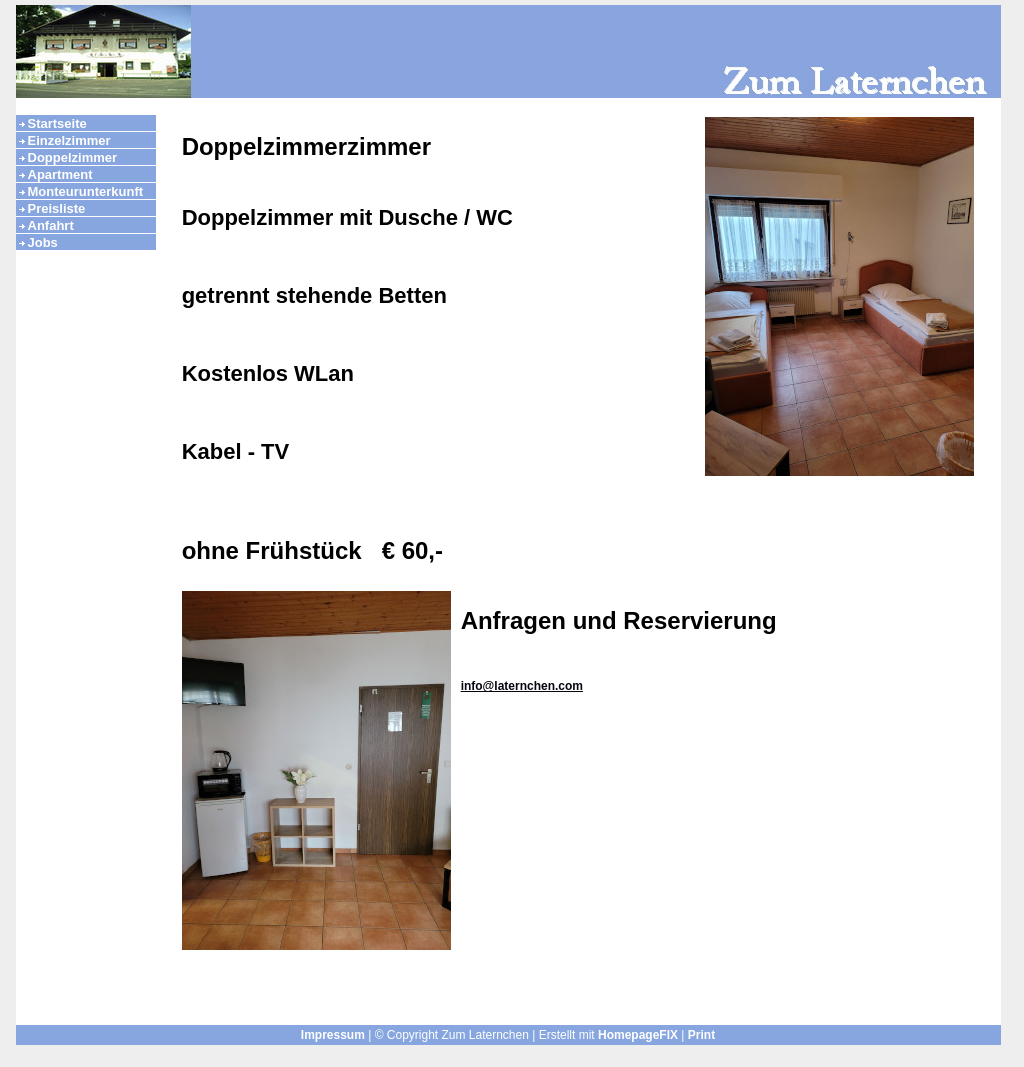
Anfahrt (51, 225)
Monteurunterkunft (86, 191)
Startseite (57, 123)
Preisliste (57, 208)
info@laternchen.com (522, 686)
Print (701, 1035)
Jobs (43, 242)
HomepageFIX (638, 1035)
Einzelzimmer (69, 140)
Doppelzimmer (73, 157)
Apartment (60, 174)
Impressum (333, 1035)
